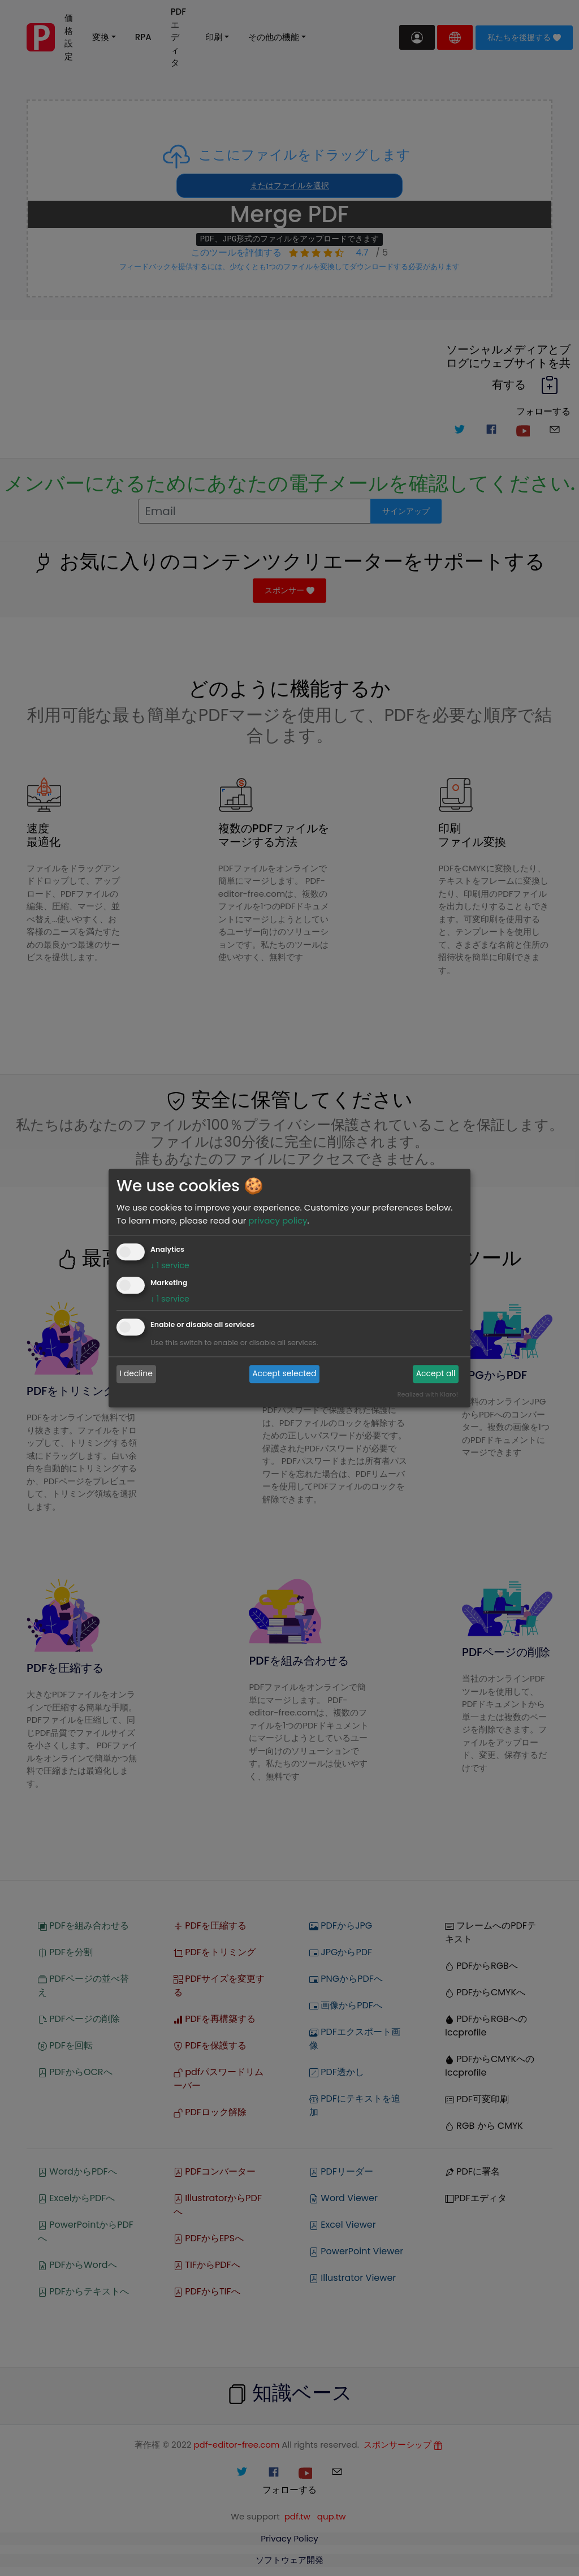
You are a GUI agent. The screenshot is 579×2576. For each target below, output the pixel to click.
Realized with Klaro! (427, 1394)
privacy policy (277, 1220)
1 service (169, 1265)
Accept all (436, 1374)
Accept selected (284, 1374)
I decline (136, 1374)
